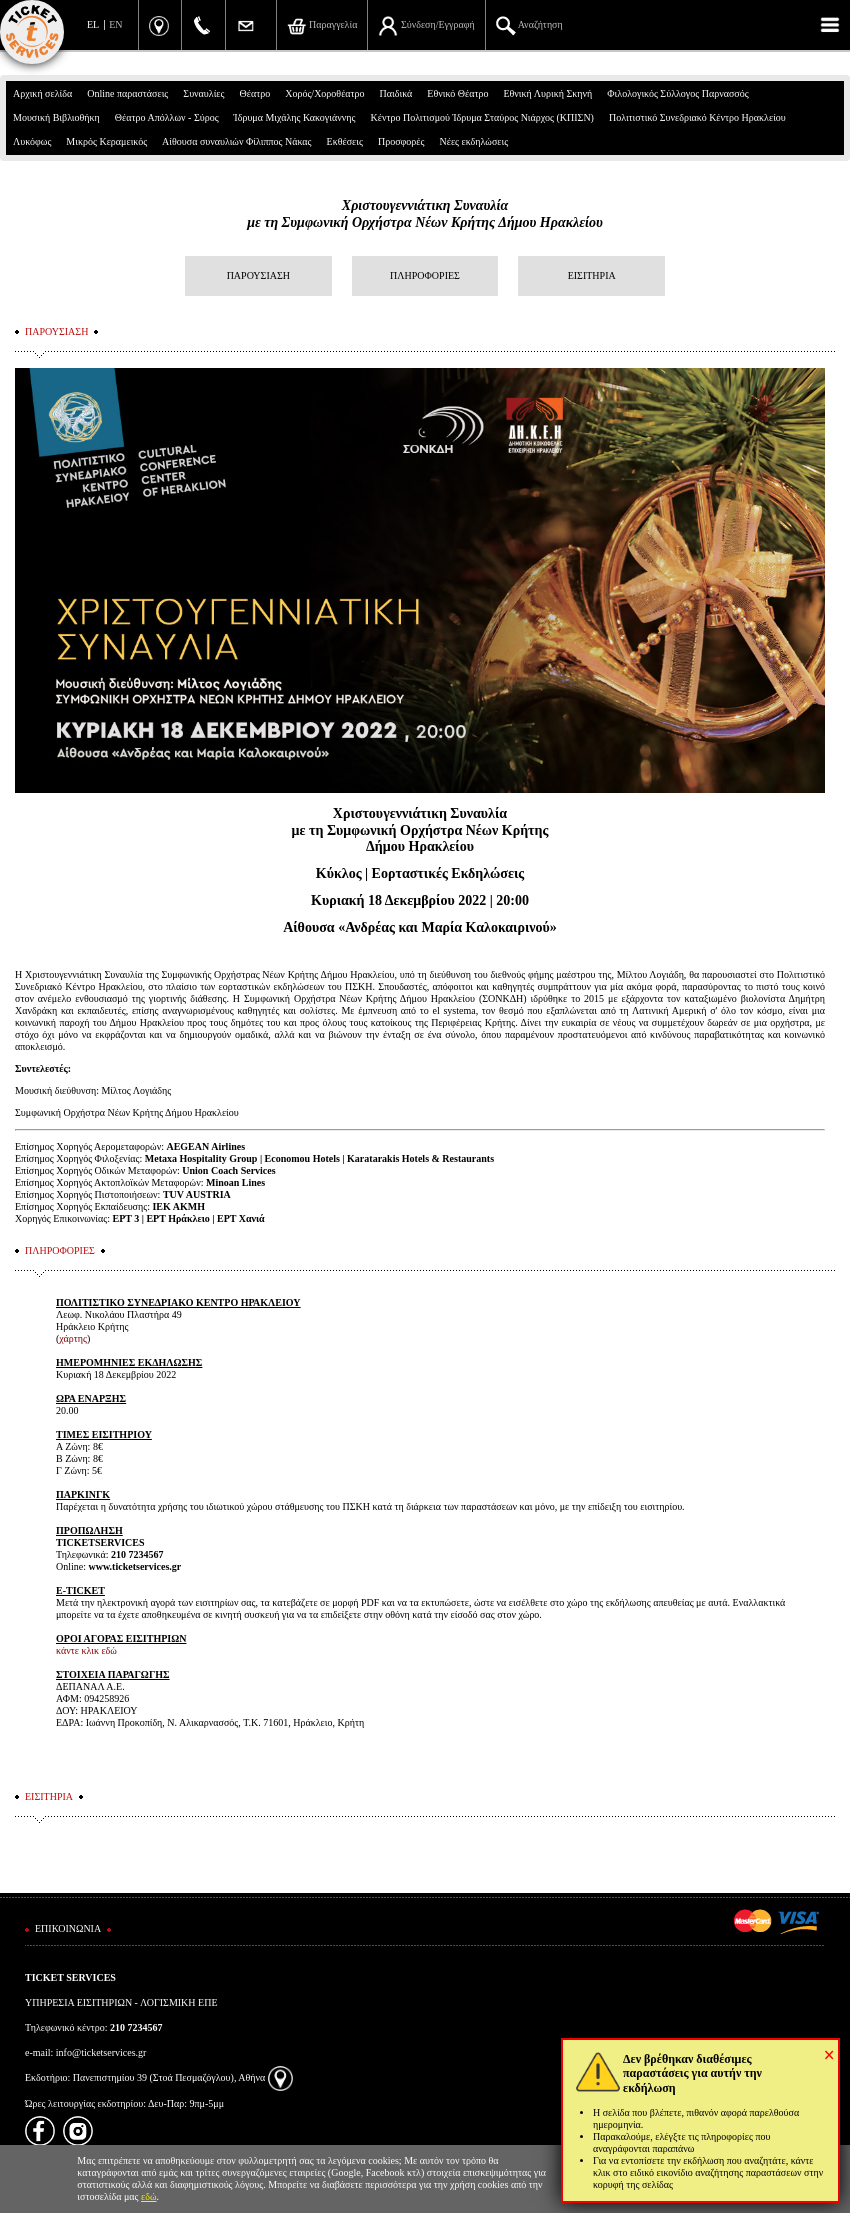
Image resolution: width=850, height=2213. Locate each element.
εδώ (149, 2196)
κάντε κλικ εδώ (86, 1650)
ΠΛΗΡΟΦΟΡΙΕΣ (425, 275)
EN (115, 24)
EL (93, 24)
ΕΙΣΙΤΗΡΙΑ (592, 275)
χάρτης (73, 1338)
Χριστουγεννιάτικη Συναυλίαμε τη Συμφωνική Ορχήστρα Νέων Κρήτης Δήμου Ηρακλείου (425, 214)
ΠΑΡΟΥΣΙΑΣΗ (258, 275)
